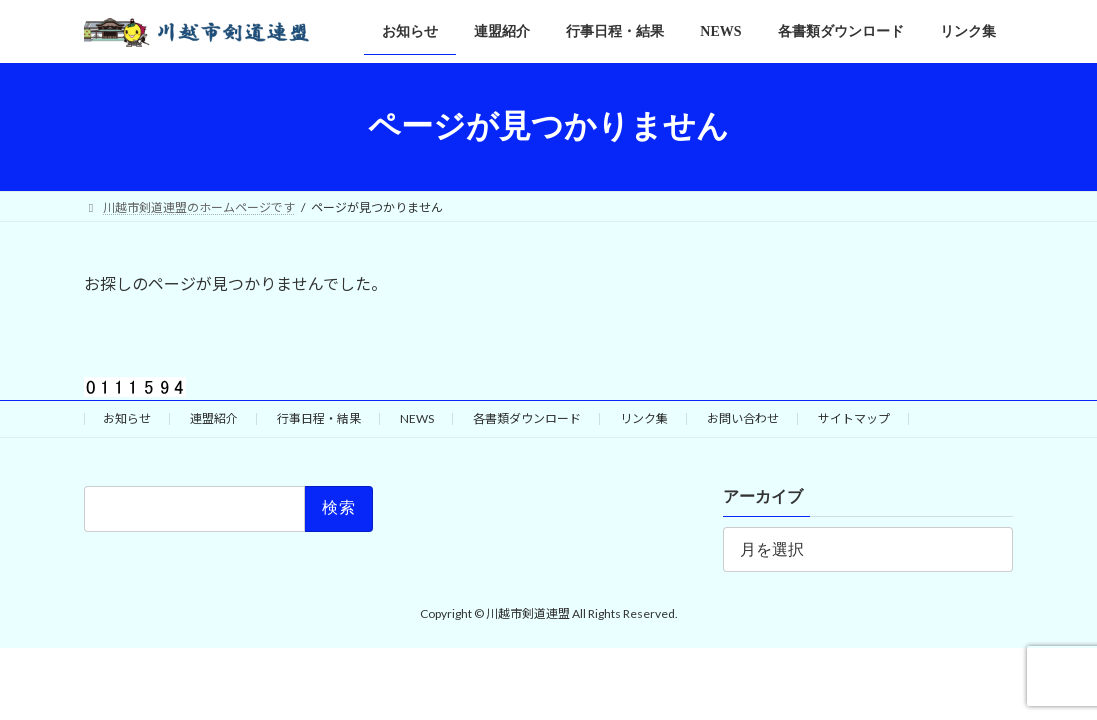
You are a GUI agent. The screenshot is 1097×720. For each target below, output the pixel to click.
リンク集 (644, 418)
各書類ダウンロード (527, 418)
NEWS (417, 418)
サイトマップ (854, 418)
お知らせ (127, 418)
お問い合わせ (743, 418)
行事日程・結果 (319, 418)
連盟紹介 (214, 418)
